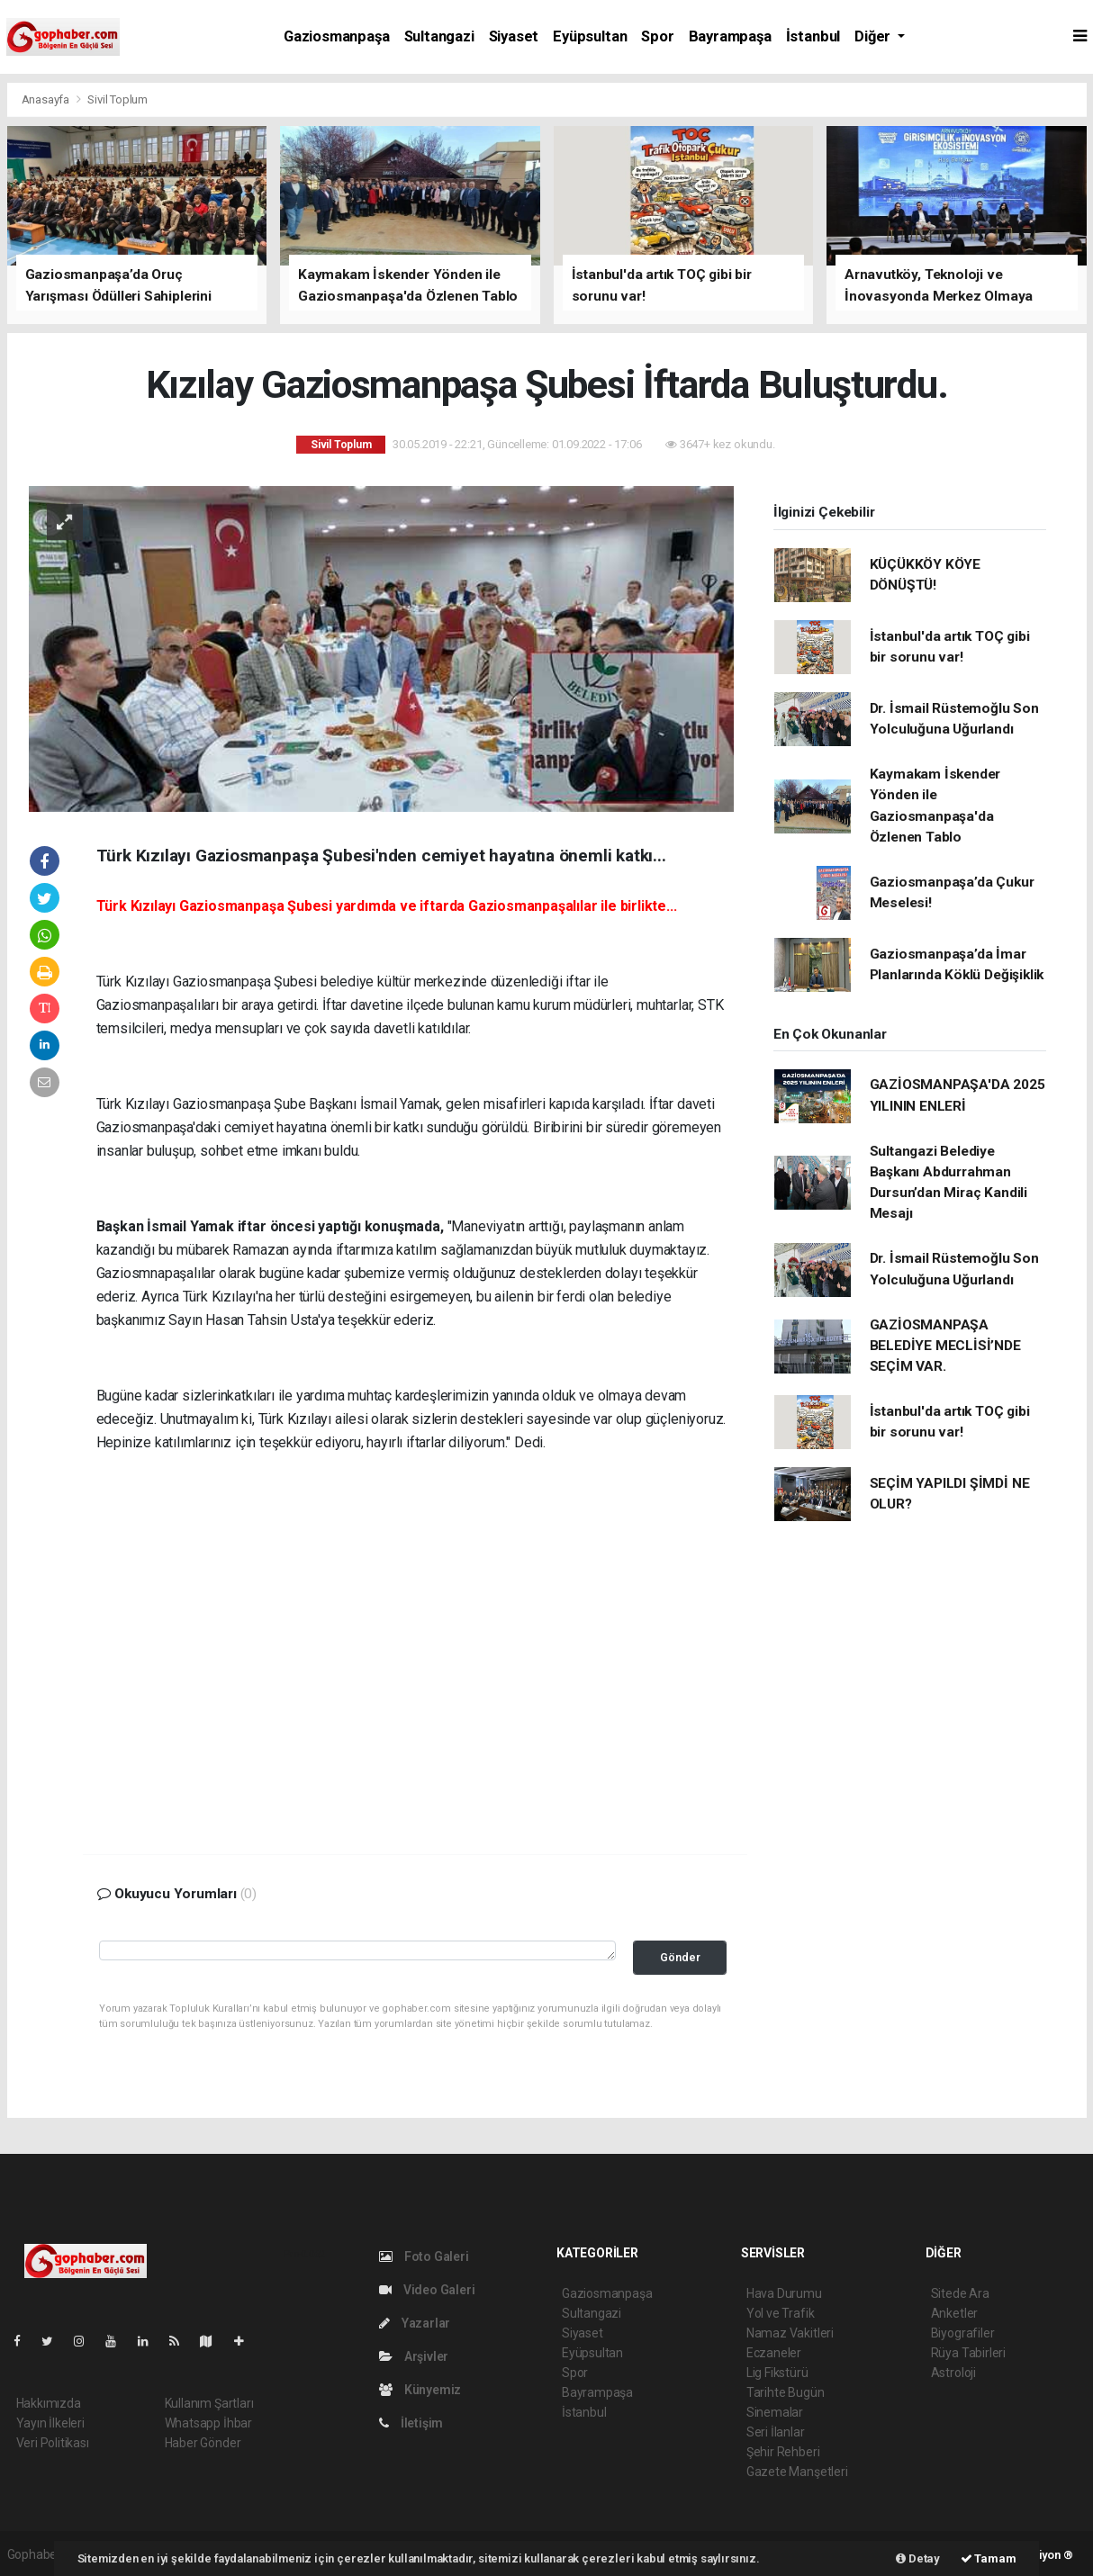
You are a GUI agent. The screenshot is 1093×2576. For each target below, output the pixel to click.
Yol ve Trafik (780, 2313)
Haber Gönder (203, 2443)
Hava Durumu (784, 2293)
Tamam (988, 2558)
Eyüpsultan (590, 36)
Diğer (874, 36)
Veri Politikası (52, 2443)
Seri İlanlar (775, 2432)
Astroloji (953, 2372)
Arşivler (413, 2356)
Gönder (680, 1957)
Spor (657, 36)
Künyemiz (420, 2389)
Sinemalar (774, 2412)
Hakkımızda (48, 2403)
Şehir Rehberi (783, 2452)
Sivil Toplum (117, 99)
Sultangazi (439, 36)
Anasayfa (47, 99)
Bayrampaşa (730, 36)
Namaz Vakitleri (790, 2333)
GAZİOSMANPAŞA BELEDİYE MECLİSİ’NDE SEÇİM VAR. (945, 1346)
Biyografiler (963, 2333)
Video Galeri (426, 2290)
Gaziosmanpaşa (337, 36)
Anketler (954, 2313)
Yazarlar (414, 2323)
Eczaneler (773, 2353)
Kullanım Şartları (209, 2403)
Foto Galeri (424, 2256)
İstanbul (813, 36)
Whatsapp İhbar (208, 2423)
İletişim (411, 2423)
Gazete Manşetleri (797, 2471)
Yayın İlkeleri (50, 2423)
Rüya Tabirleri (968, 2353)
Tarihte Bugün (785, 2392)
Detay (918, 2558)
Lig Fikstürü (777, 2372)
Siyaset (514, 36)
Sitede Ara (960, 2293)
